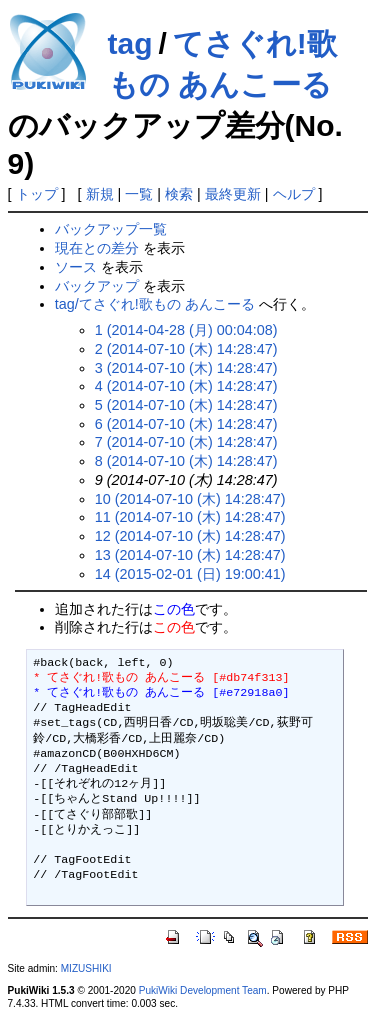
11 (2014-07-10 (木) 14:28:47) (190, 517)
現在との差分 (97, 248)
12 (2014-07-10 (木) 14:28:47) (190, 536)
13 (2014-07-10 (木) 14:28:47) (190, 555)
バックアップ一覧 (111, 229)
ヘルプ (294, 194)
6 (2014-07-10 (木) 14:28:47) (186, 424)
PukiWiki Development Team (203, 990)
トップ (37, 194)
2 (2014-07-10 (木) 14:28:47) (186, 349)
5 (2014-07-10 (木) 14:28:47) (186, 405)
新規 (100, 194)
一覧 (139, 194)
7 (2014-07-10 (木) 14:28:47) (186, 442)
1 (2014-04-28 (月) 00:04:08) (186, 330)
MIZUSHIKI (86, 968)
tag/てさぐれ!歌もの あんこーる (155, 304)
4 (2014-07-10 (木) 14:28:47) (186, 386)
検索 (179, 194)
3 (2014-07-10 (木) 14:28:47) (186, 368)
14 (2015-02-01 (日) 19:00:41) (190, 574)
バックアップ (97, 286)
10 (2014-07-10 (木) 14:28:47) (190, 499)
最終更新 (233, 194)
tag (130, 43)
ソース (76, 267)
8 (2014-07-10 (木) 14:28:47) (186, 461)
